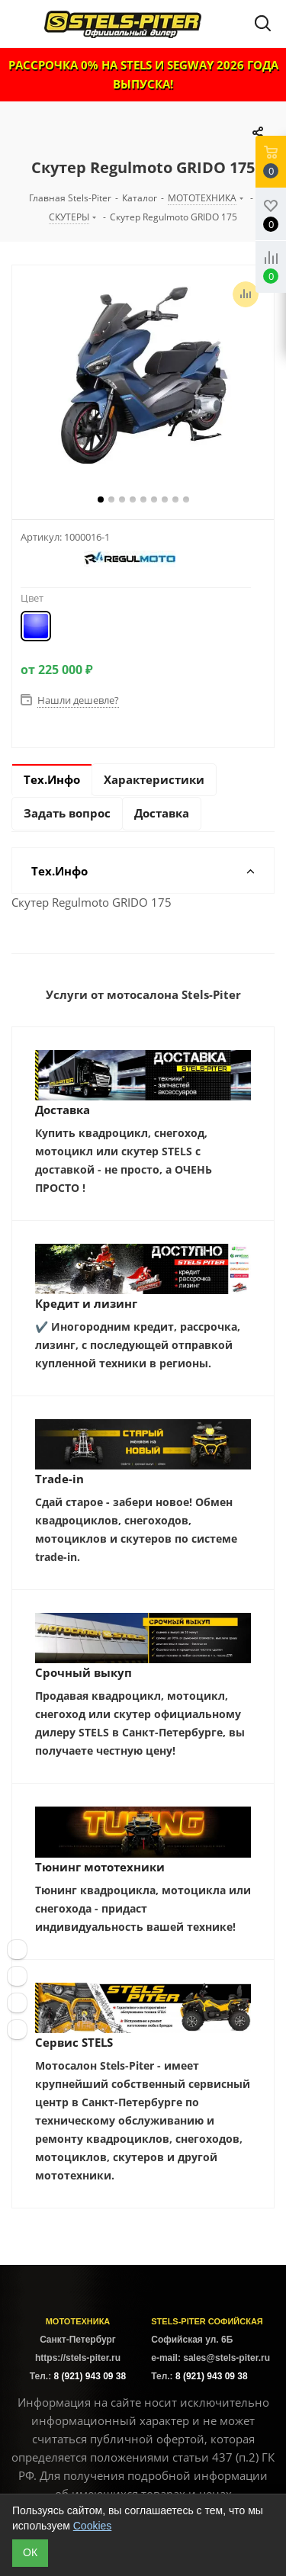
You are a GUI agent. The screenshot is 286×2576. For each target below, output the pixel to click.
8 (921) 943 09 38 (89, 2376)
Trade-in (59, 1478)
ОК (30, 2552)
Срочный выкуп (83, 1672)
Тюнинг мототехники (100, 1866)
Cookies (92, 2526)
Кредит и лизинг (86, 1303)
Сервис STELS (74, 2042)
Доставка (62, 1109)
